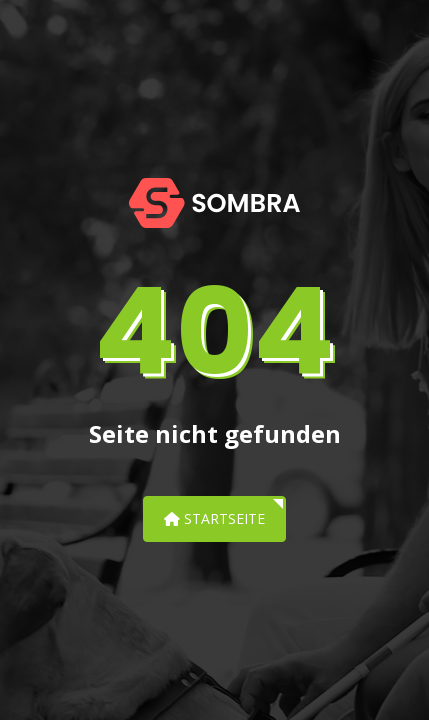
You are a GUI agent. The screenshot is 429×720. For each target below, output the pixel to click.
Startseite (214, 518)
